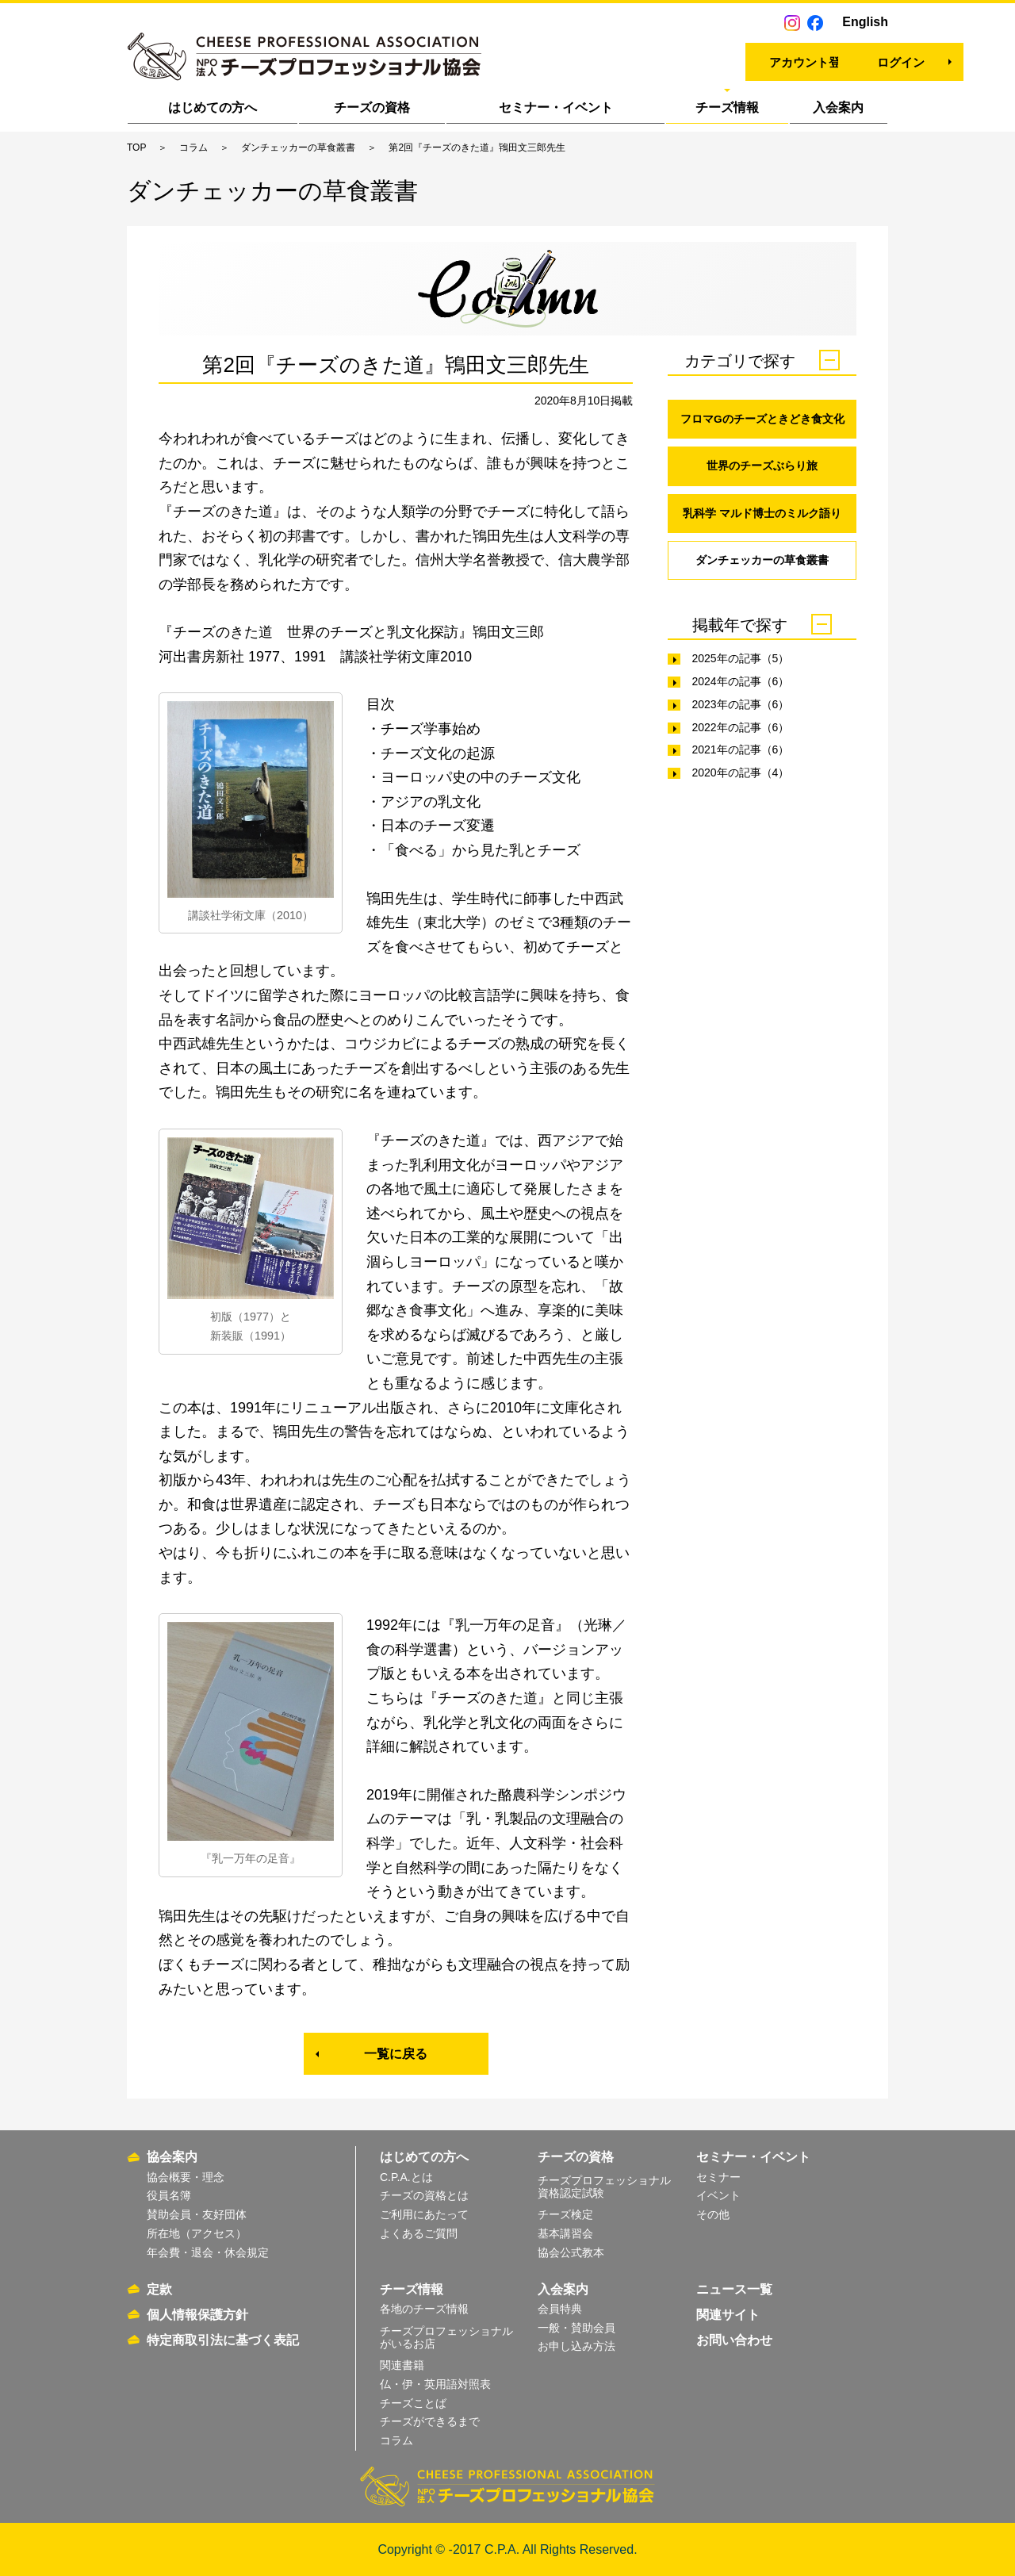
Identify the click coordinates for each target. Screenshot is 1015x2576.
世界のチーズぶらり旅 (762, 466)
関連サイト (728, 2314)
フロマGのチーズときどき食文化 (762, 418)
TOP (136, 147)
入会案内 (838, 107)
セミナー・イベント (556, 107)
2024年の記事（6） (740, 683)
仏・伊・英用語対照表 (435, 2384)
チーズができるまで (430, 2421)
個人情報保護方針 (197, 2314)
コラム (193, 147)
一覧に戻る (395, 2053)
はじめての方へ (212, 107)
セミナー (718, 2177)
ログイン (818, 60)
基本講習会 (565, 2233)
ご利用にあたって (424, 2214)
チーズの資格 (372, 107)
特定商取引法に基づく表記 (223, 2340)
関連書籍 (402, 2365)
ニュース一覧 (734, 2289)
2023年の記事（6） (740, 706)
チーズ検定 (565, 2214)
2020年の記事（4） (740, 774)
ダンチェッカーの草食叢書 (298, 147)
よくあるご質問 (419, 2233)
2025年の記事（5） (740, 660)
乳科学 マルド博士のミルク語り (762, 514)
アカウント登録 (670, 60)
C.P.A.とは (406, 2177)
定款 (159, 2289)
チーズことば (413, 2403)
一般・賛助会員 (576, 2327)
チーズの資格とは (424, 2195)
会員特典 (560, 2308)
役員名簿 (169, 2195)
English (865, 22)
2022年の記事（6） (740, 729)
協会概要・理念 (185, 2177)
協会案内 (172, 2157)
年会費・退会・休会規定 (208, 2252)
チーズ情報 (727, 107)
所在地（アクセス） (197, 2233)
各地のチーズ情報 (424, 2308)
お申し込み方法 (576, 2346)
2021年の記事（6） (740, 752)
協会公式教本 (571, 2252)
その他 (713, 2214)
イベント (718, 2195)
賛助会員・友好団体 (197, 2214)
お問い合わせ (734, 2340)
